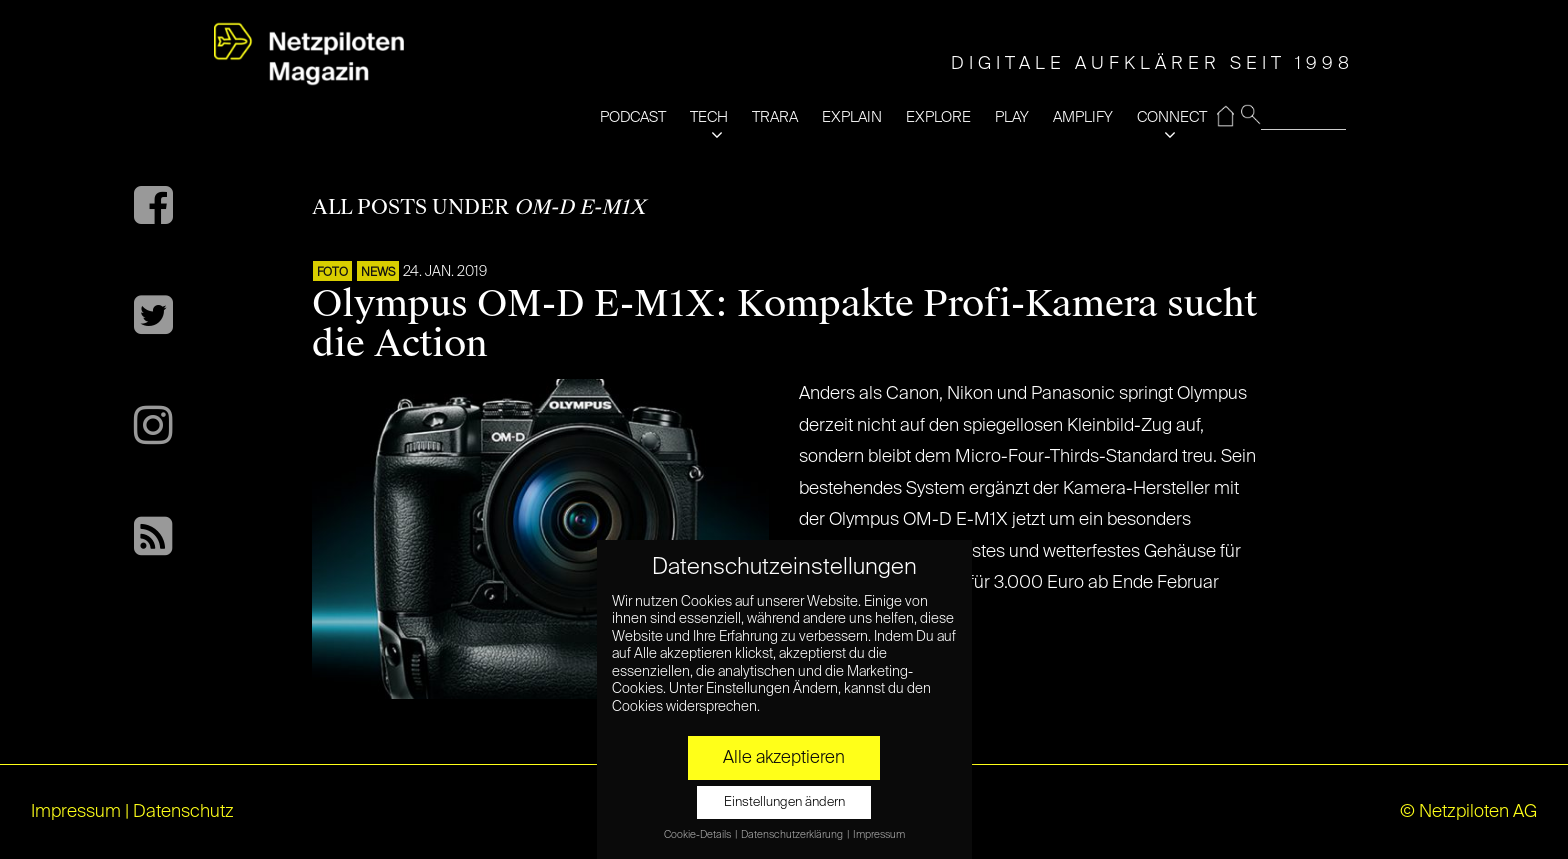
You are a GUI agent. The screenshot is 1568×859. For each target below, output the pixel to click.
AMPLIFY (1083, 117)
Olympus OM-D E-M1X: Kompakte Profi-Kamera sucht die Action (784, 324)
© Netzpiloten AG (1468, 812)
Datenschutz (183, 812)
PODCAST (633, 117)
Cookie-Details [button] (698, 835)
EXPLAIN (852, 117)
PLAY (1012, 117)
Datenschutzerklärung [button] (793, 835)
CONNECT (1172, 117)
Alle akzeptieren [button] (784, 758)
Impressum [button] (879, 835)
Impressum (76, 812)
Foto (332, 273)
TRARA (775, 117)
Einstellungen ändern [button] (784, 802)
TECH (709, 117)
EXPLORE (938, 117)
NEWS (378, 273)
